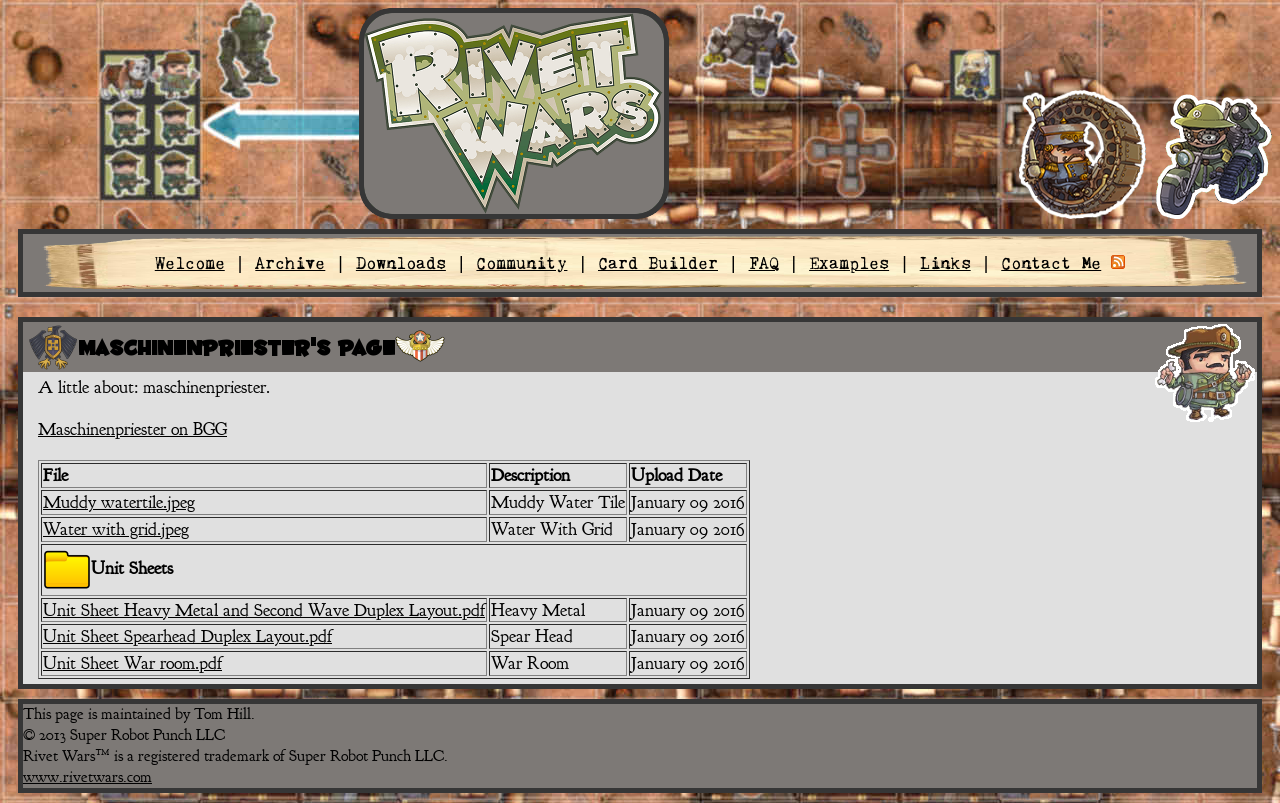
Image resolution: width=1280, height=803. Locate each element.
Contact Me (1051, 263)
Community (521, 263)
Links (945, 263)
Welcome (190, 263)
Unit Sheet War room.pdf (132, 663)
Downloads (401, 263)
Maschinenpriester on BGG (132, 429)
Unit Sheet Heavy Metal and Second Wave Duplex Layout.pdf (264, 610)
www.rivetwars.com (87, 777)
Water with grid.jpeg (116, 529)
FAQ (764, 263)
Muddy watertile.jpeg (119, 502)
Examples (849, 263)
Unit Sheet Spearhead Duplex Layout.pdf (187, 636)
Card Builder (658, 263)
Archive (290, 263)
